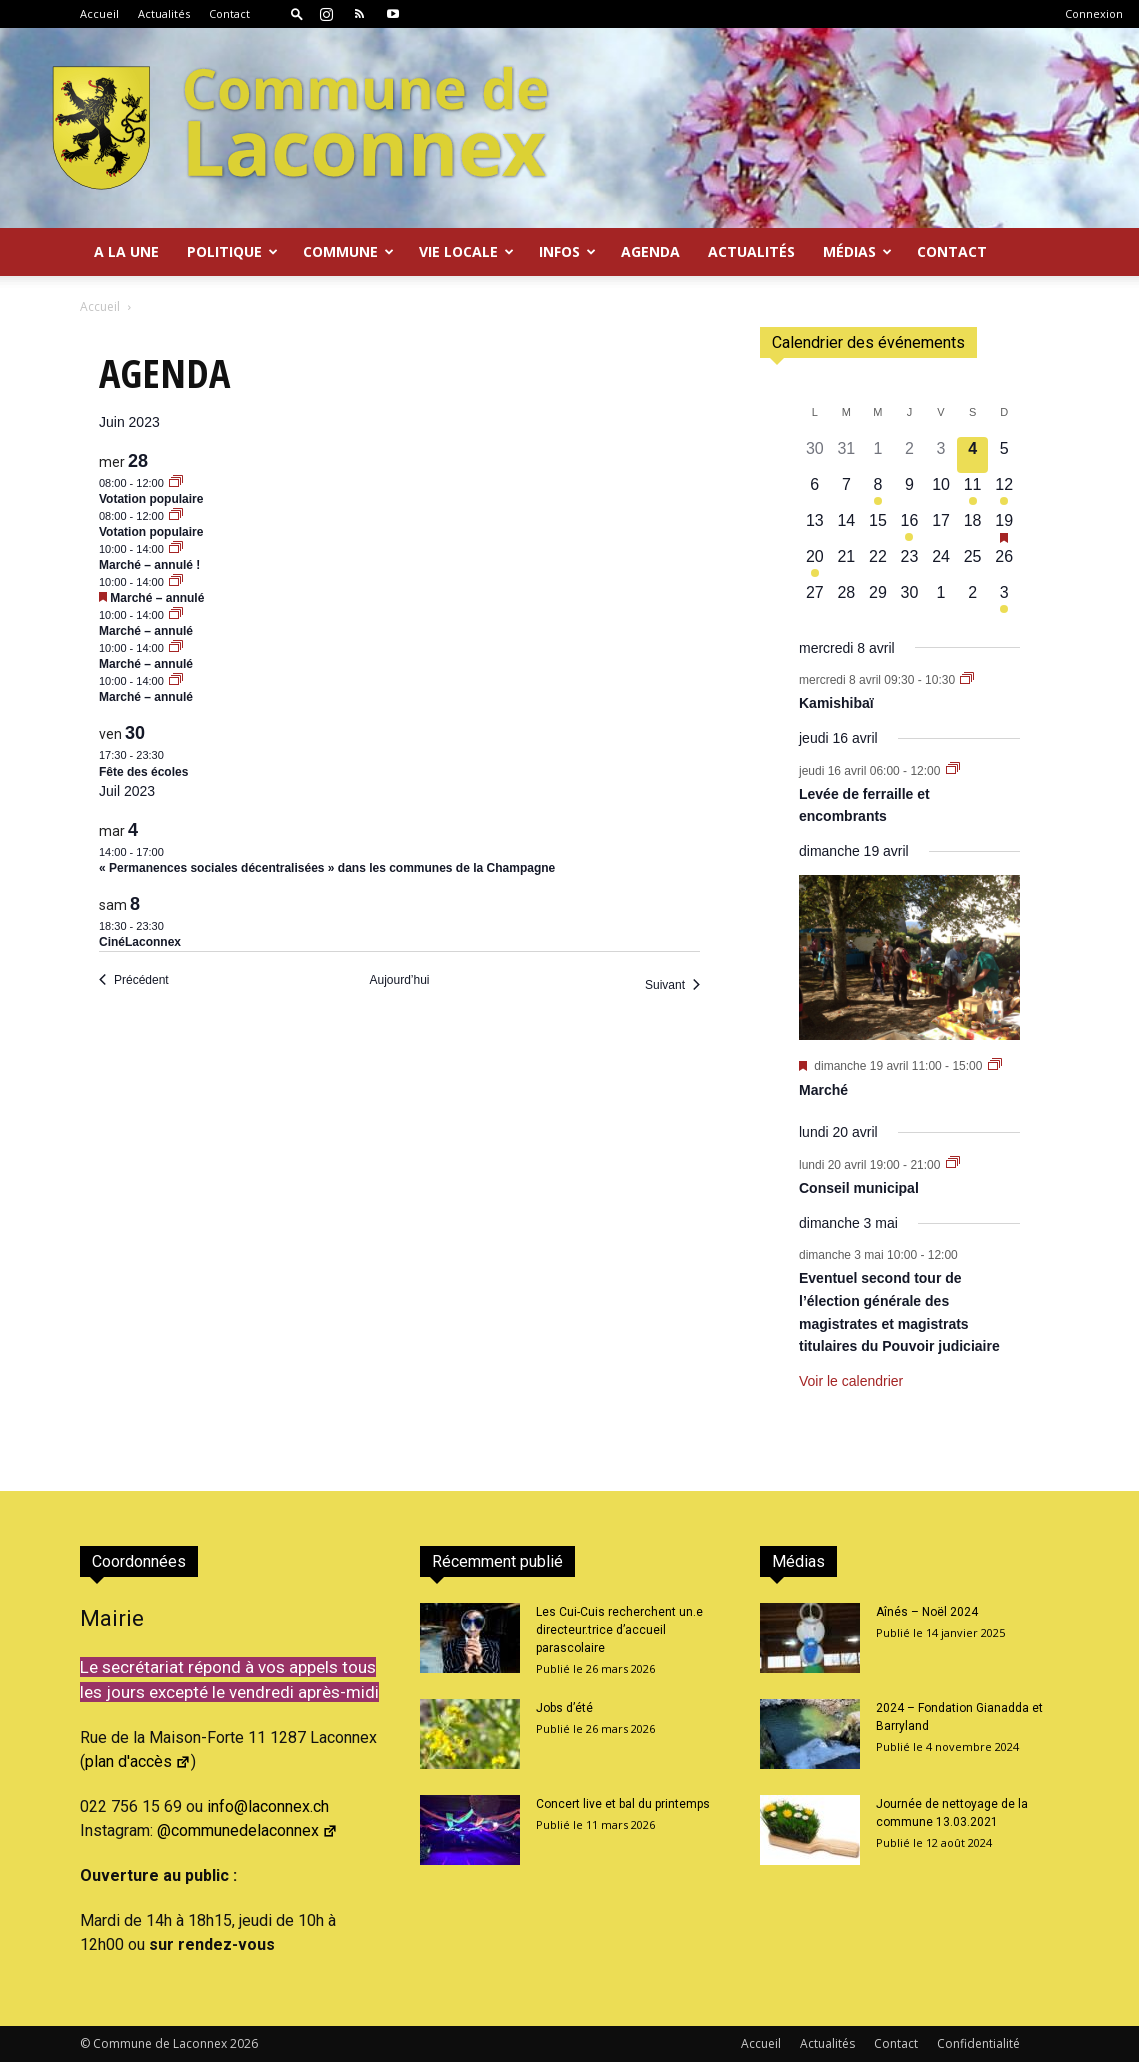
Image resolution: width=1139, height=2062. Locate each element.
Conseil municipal (859, 1188)
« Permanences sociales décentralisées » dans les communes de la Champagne (327, 868)
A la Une (126, 251)
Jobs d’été (564, 1708)
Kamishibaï (836, 703)
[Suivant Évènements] (672, 985)
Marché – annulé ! (149, 565)
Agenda (650, 251)
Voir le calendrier (851, 1381)
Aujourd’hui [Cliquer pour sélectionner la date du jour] (399, 980)
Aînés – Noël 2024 (927, 1612)
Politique (232, 251)
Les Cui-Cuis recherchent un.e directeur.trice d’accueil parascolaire (619, 1630)
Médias (857, 251)
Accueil (99, 13)
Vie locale (466, 251)
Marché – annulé (157, 598)
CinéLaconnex (140, 942)
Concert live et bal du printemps (623, 1804)
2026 (244, 2043)
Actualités (164, 13)
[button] (297, 13)
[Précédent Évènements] (134, 980)
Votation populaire (151, 499)
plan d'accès (138, 1761)
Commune (348, 251)
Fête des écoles (143, 772)
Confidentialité (978, 2043)
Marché (823, 1090)
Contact (229, 13)
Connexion (1094, 13)
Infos (567, 251)
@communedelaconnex (247, 1830)
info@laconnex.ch (268, 1806)
